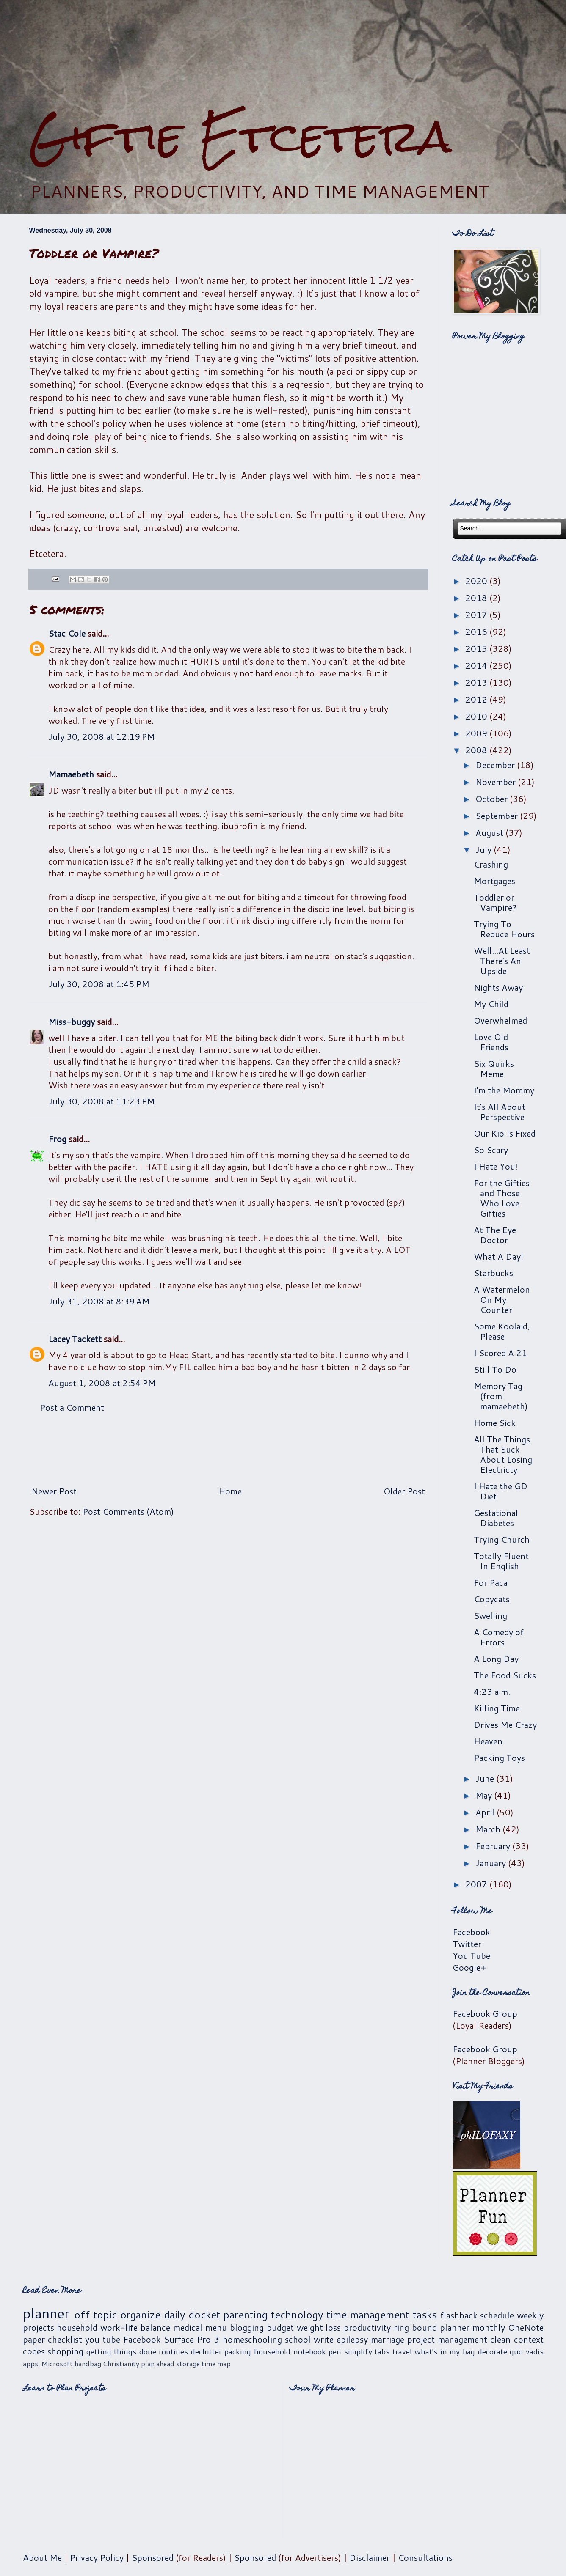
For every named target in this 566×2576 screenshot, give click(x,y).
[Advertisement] (283, 55)
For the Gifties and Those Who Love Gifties (502, 1198)
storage (188, 2363)
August (490, 832)
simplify (358, 2351)
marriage (387, 2339)
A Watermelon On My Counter (502, 1299)
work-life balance (135, 2327)
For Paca (491, 1582)
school (298, 2339)
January (491, 1863)
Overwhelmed (500, 1020)
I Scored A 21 (500, 1353)
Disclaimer (369, 2557)
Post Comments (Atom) (128, 1511)
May (484, 1795)
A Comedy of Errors (499, 1637)
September (497, 815)
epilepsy (352, 2339)
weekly (530, 2315)
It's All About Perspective (499, 1112)
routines (173, 2351)
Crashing (491, 864)
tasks (425, 2314)
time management (367, 2314)
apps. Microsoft (48, 2363)
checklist (65, 2339)
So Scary (491, 1150)
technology (297, 2314)
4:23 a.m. (492, 1691)
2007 (477, 1884)
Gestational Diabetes (496, 1518)
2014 (477, 665)
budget (280, 2327)
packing (237, 2351)
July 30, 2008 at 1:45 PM (98, 984)
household (77, 2327)
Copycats (492, 1599)
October (492, 799)
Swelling (490, 1615)
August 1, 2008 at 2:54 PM (102, 1383)
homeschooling (252, 2339)
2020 (477, 581)
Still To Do (495, 1369)
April (486, 1812)
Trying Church (502, 1539)
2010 (477, 716)
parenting (246, 2314)
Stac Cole (67, 633)
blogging (247, 2327)
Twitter (467, 1944)
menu (216, 2327)
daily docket (192, 2314)
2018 (477, 598)
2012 (477, 699)
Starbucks (493, 1273)
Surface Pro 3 (191, 2339)
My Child (491, 1004)
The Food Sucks (505, 1675)
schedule (497, 2315)
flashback (459, 2315)
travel (402, 2351)
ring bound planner (431, 2327)
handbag (88, 2363)
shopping (65, 2351)
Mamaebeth (71, 774)
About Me (42, 2557)
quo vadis (527, 2351)
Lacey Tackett (75, 1339)
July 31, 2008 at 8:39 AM (99, 1301)
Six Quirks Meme (494, 1068)
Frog (57, 1139)
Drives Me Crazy (505, 1724)
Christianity (121, 2363)
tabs (382, 2351)
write (324, 2339)
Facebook (471, 1932)
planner (46, 2313)
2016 (477, 631)
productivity (367, 2327)
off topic (95, 2314)
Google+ (469, 1967)
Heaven (488, 1741)
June (485, 1778)
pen (335, 2351)
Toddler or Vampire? (495, 902)
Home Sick (495, 1422)
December (496, 765)
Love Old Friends (491, 1042)
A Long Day (496, 1658)
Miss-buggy (71, 1021)
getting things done (121, 2351)
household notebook (290, 2351)
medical (187, 2327)
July (484, 849)
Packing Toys (499, 1757)
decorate (492, 2351)
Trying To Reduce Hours (504, 929)
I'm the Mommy (504, 1090)
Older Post (404, 1491)
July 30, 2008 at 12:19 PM (101, 736)
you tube (102, 2339)
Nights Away (498, 987)
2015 (477, 648)
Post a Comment (72, 1407)
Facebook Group (485, 2013)
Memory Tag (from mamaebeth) (501, 1396)
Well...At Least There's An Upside (502, 961)
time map (216, 2363)
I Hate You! (496, 1166)
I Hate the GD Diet (500, 1491)
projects (38, 2327)
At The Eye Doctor (495, 1235)
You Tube (471, 1955)
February (493, 1846)
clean (500, 2339)
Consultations (425, 2557)
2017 (477, 615)
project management (447, 2339)
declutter (206, 2351)
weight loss (319, 2327)
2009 (477, 733)
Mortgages (494, 881)
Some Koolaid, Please (502, 1331)
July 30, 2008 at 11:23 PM (101, 1101)
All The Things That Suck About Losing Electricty (503, 1454)
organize (140, 2314)
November (496, 782)
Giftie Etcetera (240, 136)
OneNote (526, 2327)
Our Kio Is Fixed (505, 1133)
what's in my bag (444, 2351)
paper (34, 2339)
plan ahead (157, 2363)
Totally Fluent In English (501, 1561)
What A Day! (498, 1256)
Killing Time (497, 1708)
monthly (488, 2327)
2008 (477, 750)
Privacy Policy (97, 2557)
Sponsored (153, 2557)
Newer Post (54, 1491)
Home (230, 1491)
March (488, 1829)
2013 (477, 682)
